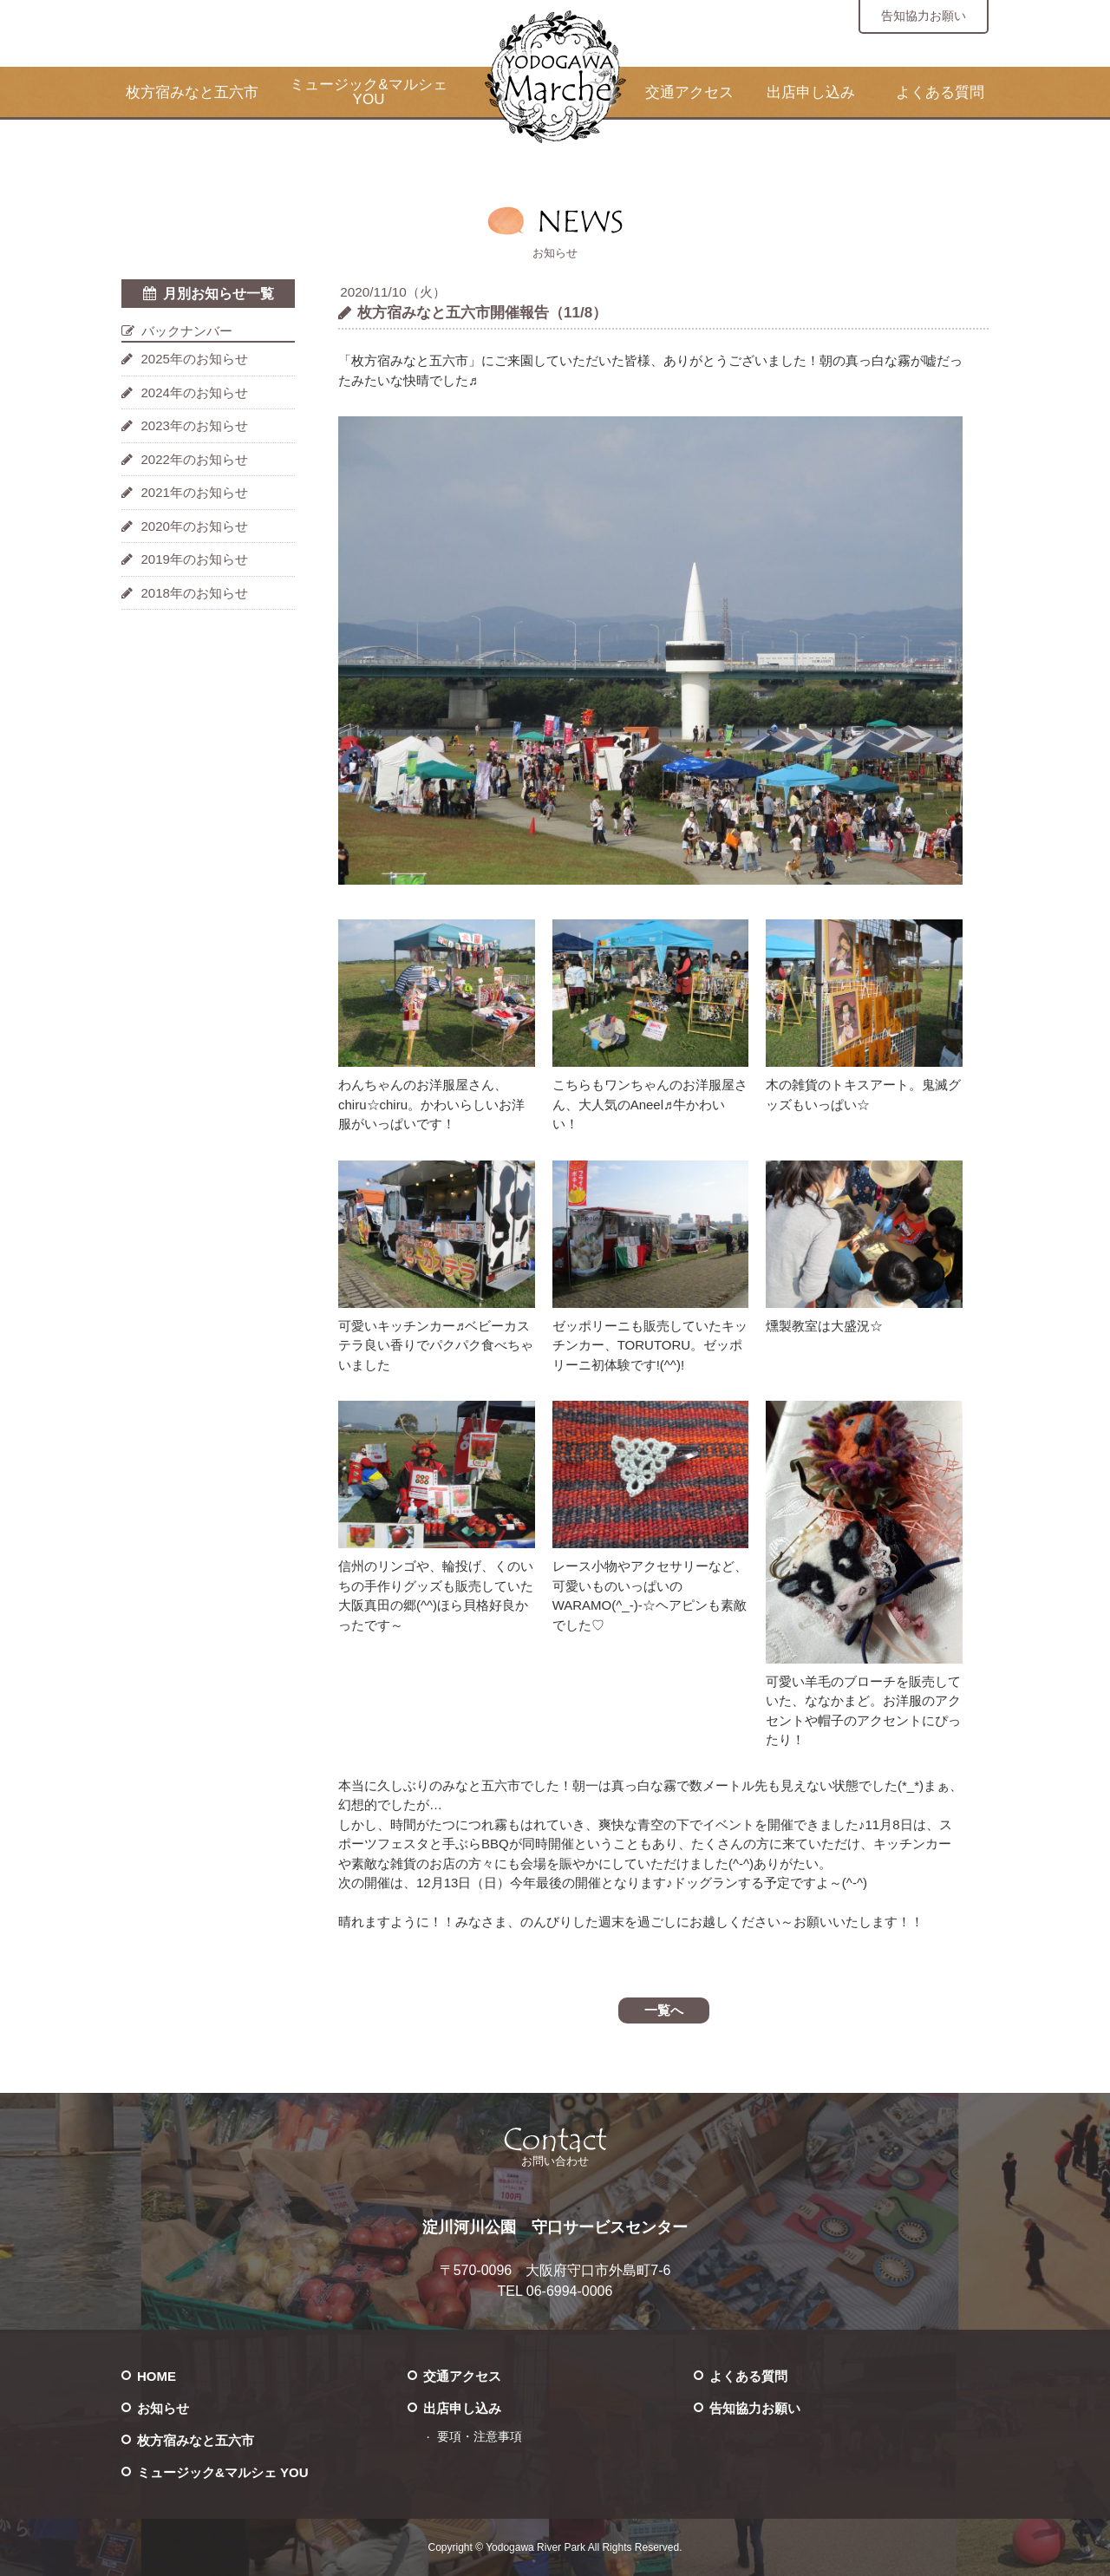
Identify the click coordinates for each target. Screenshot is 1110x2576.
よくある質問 (940, 92)
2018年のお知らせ (194, 592)
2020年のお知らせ (194, 526)
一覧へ (663, 2010)
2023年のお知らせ (194, 425)
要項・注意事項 (479, 2436)
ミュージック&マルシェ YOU (368, 92)
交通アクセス (689, 92)
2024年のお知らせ (194, 392)
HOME (156, 2376)
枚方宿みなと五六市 (192, 92)
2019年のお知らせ (194, 559)
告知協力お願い (923, 16)
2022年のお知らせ (194, 459)
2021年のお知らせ (194, 492)
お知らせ (163, 2408)
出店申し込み (811, 92)
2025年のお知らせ (194, 358)
